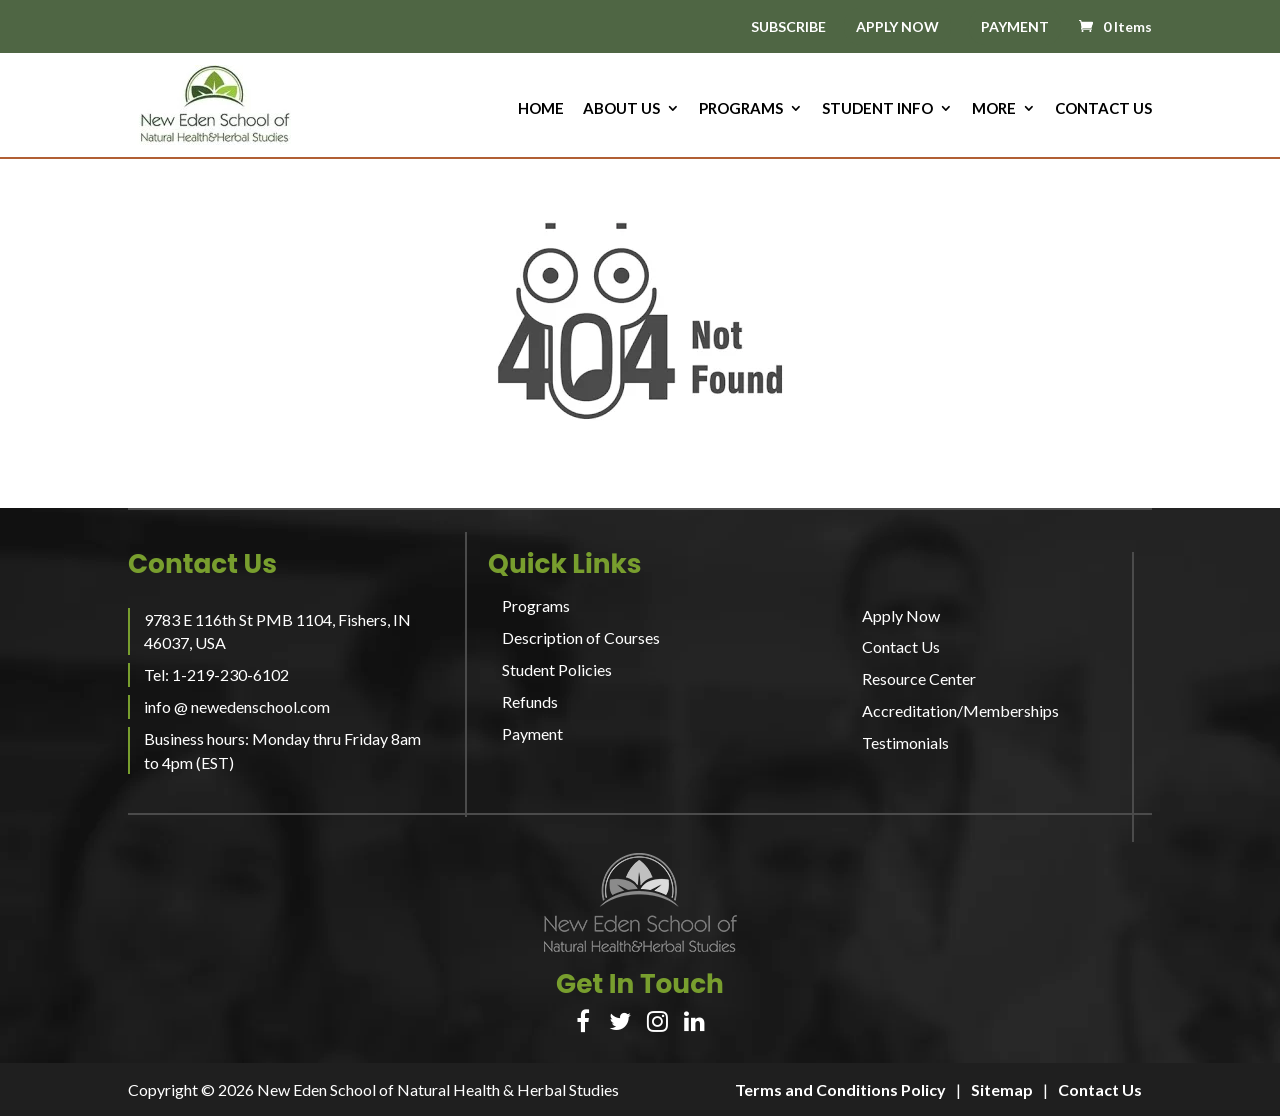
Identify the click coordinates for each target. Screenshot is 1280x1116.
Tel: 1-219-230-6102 (216, 674)
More (994, 109)
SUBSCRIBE (788, 27)
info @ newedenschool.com (237, 706)
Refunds (530, 701)
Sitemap (1002, 1089)
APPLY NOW (897, 26)
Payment (532, 733)
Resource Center (919, 678)
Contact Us (1103, 109)
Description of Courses (581, 637)
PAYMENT (1015, 26)
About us (621, 109)
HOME (541, 109)
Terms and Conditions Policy (840, 1089)
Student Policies (557, 669)
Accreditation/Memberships (960, 710)
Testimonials (905, 742)
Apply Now (901, 615)
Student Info (877, 109)
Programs (741, 109)
